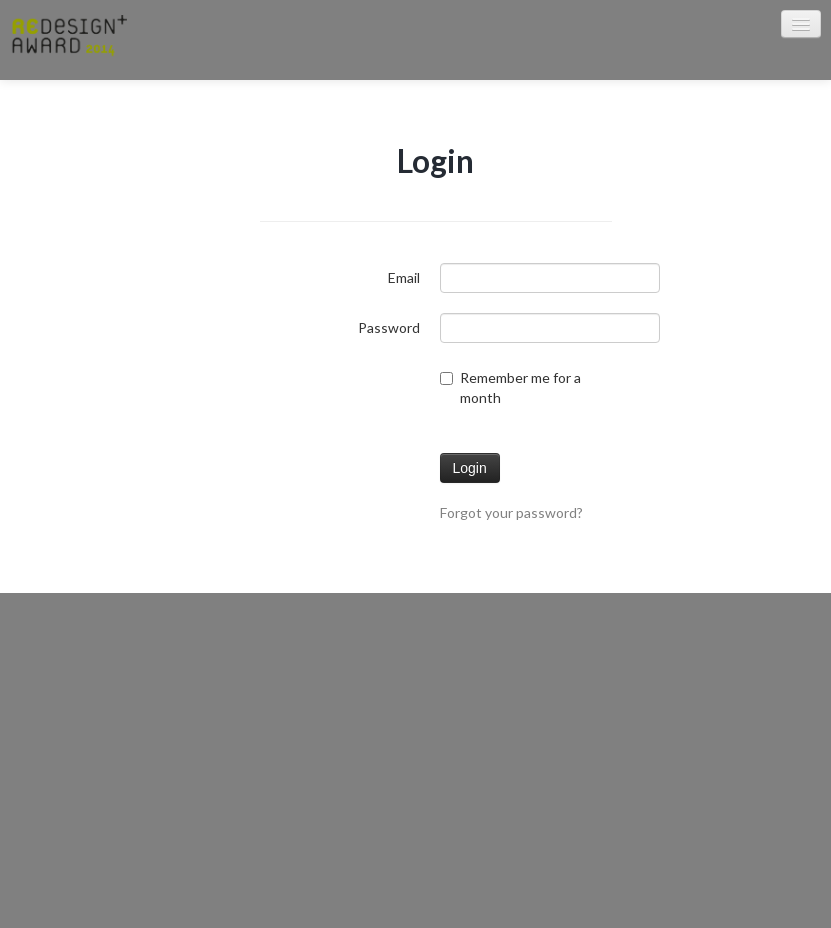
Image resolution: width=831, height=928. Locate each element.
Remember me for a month (510, 387)
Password (389, 327)
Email (404, 277)
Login (470, 468)
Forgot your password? (511, 512)
